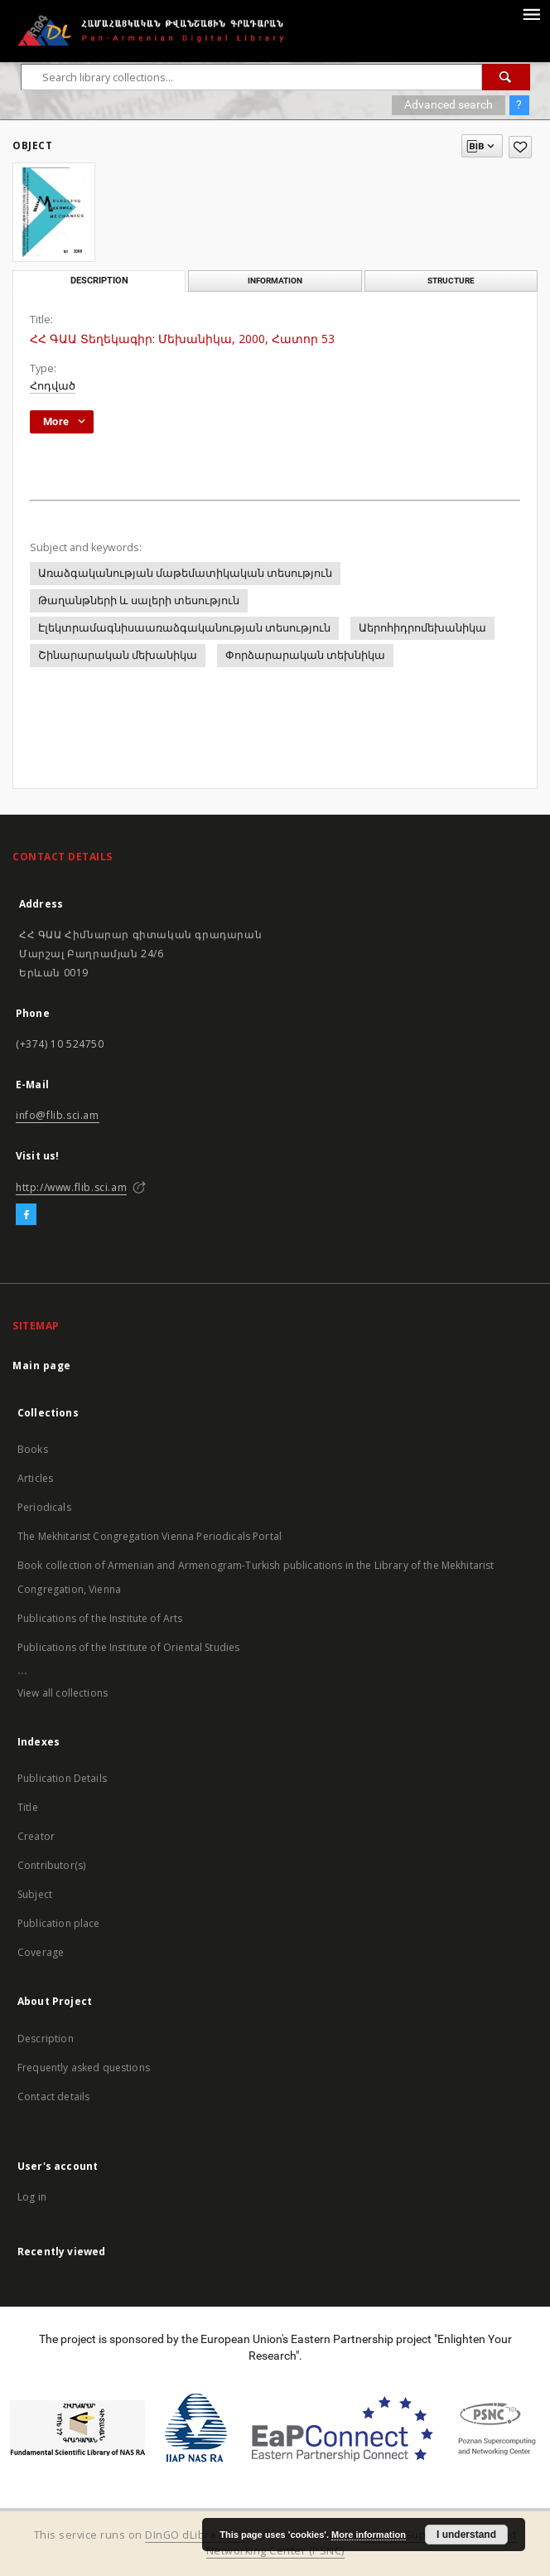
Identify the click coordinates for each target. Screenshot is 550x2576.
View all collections (62, 1693)
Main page (41, 1365)
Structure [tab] (451, 280)
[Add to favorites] (520, 147)
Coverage (40, 1952)
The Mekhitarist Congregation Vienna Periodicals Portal (149, 1536)
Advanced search (448, 104)
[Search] (506, 77)
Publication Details (62, 1778)
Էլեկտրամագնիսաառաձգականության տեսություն (184, 628)
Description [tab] (99, 280)
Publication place (58, 1923)
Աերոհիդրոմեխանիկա (422, 628)
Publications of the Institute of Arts (100, 1618)
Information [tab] (275, 280)
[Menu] (531, 13)
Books (32, 1449)
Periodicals (44, 1507)
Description (45, 2038)
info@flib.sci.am (57, 1115)
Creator (36, 1836)
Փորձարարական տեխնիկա (305, 655)
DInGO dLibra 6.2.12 (197, 2535)
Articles (35, 1478)
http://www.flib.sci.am (71, 1187)
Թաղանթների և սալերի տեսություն (138, 600)
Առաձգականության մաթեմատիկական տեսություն (185, 573)
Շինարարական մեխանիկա (117, 655)
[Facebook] (26, 1215)
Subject (34, 1894)
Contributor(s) (51, 1865)
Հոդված (52, 386)
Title (27, 1807)
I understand (466, 2534)
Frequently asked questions (83, 2067)
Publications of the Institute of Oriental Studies (128, 1647)
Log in (31, 2197)
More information (368, 2535)
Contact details (53, 2096)
